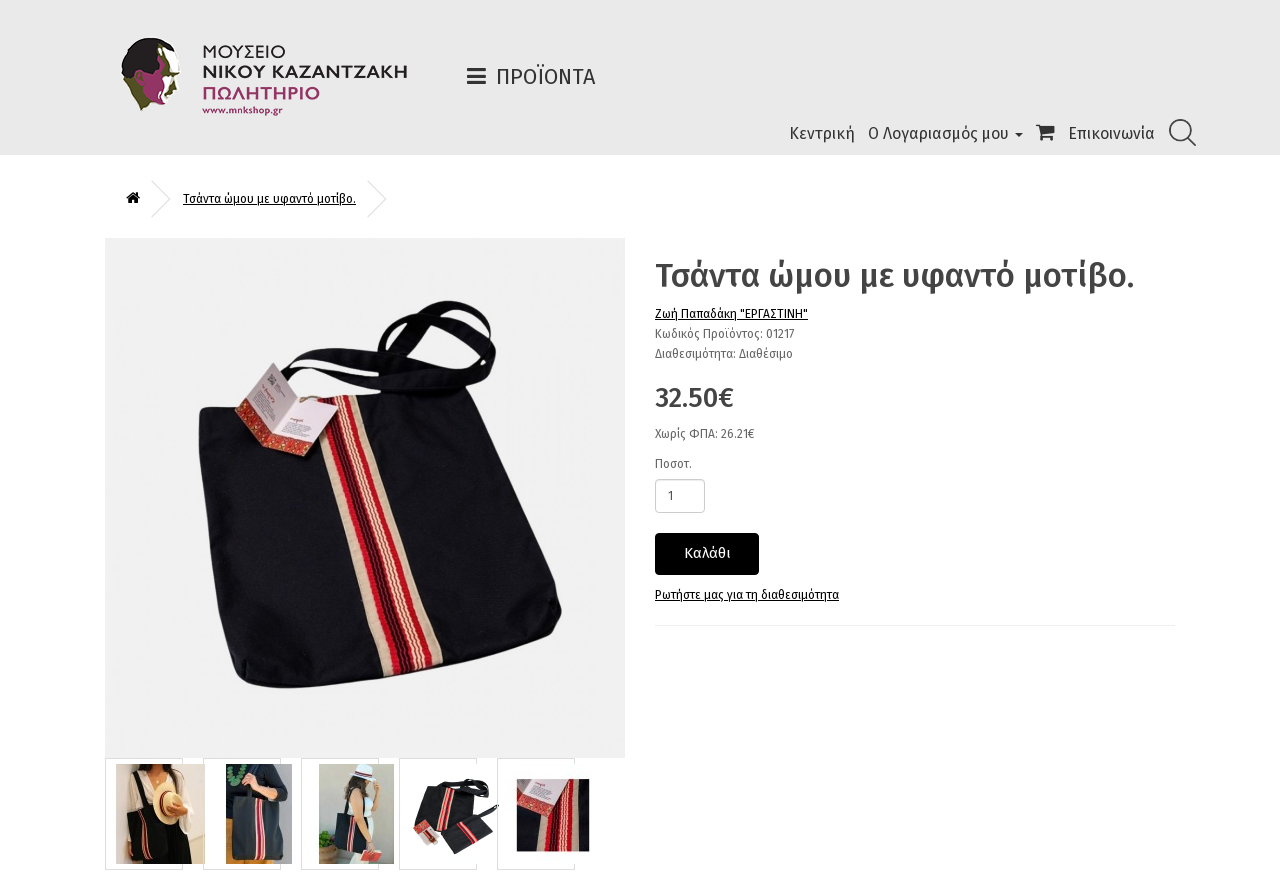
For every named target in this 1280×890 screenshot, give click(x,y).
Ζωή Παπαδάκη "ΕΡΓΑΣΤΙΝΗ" (731, 314)
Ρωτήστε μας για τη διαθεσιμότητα (747, 595)
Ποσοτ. (673, 464)
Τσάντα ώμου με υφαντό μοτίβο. (269, 199)
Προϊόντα (545, 76)
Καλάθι (707, 553)
